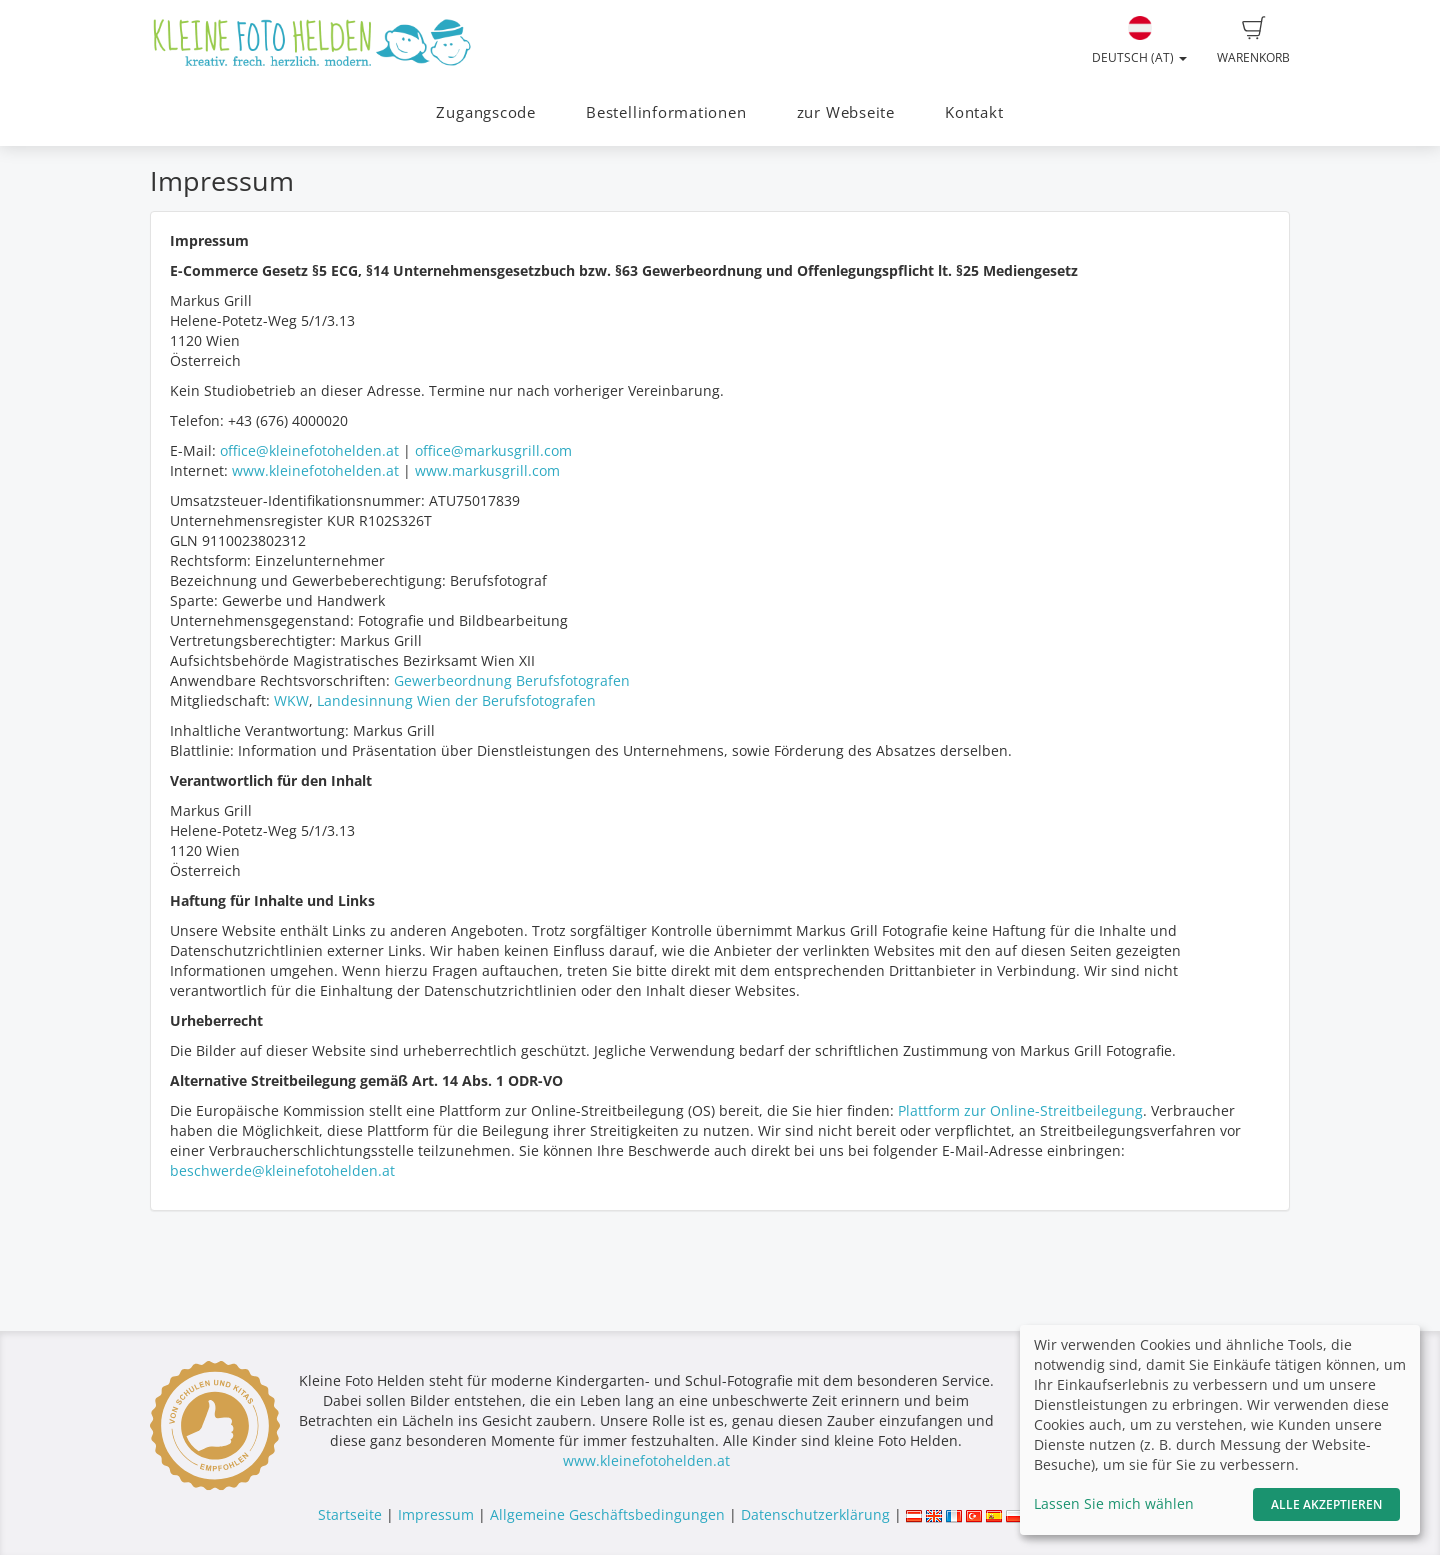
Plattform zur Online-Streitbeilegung (1020, 1110)
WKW (291, 700)
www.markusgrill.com (487, 470)
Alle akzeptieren (1326, 1504)
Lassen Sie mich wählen (1114, 1503)
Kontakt (974, 112)
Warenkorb (1253, 41)
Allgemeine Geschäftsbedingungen (607, 1514)
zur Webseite (846, 112)
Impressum (436, 1514)
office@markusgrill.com (493, 450)
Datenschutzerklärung (815, 1514)
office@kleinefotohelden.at (309, 450)
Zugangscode (485, 112)
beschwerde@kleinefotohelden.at (282, 1170)
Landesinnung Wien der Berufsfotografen (456, 700)
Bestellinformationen (666, 112)
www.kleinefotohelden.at (315, 470)
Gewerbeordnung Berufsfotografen (512, 680)
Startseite (350, 1514)
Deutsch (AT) (1139, 41)
